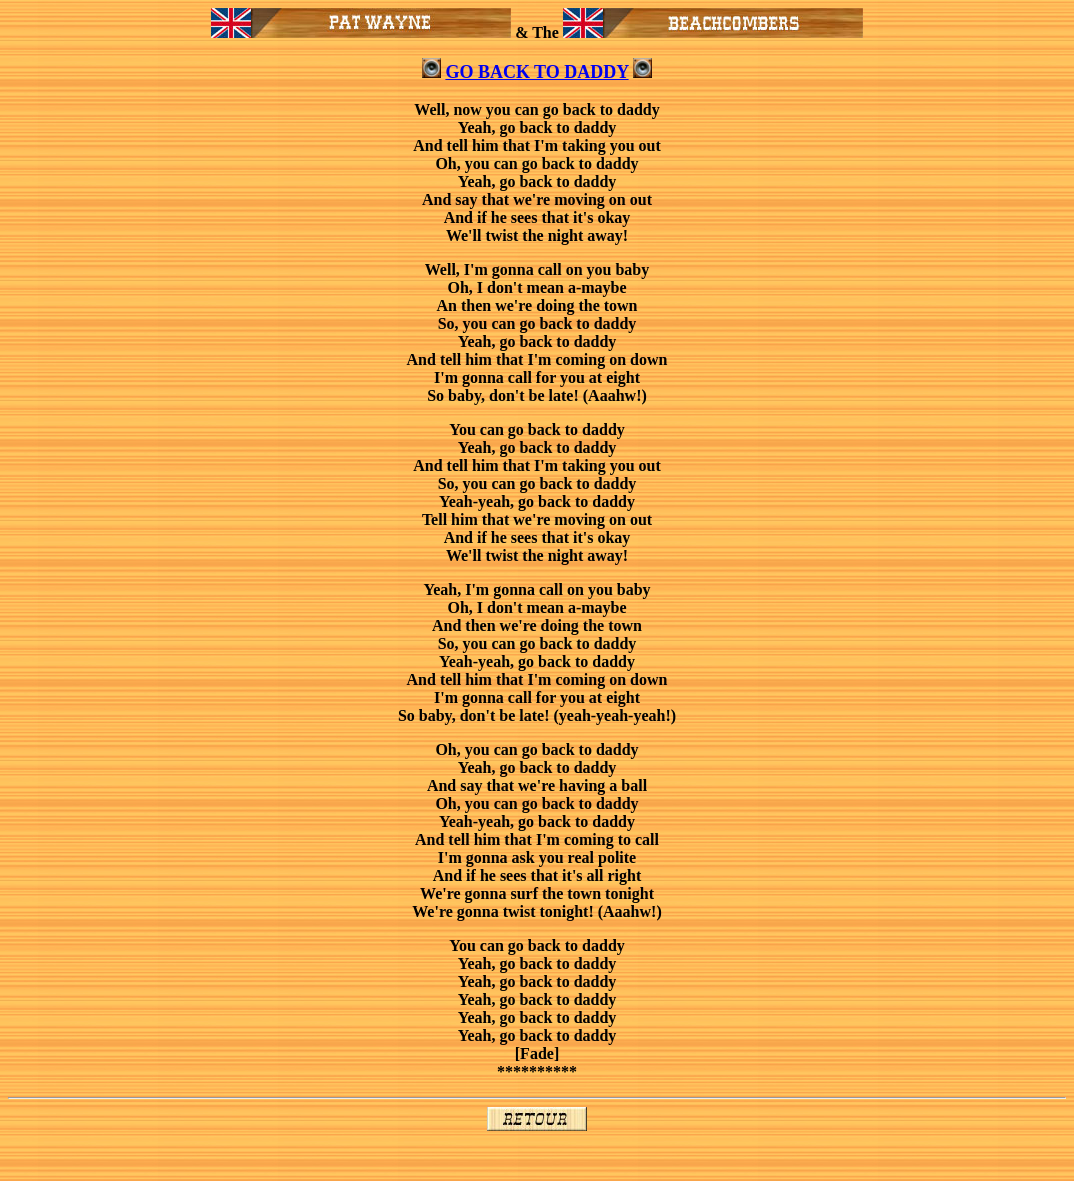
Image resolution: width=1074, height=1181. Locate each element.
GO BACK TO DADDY (536, 72)
